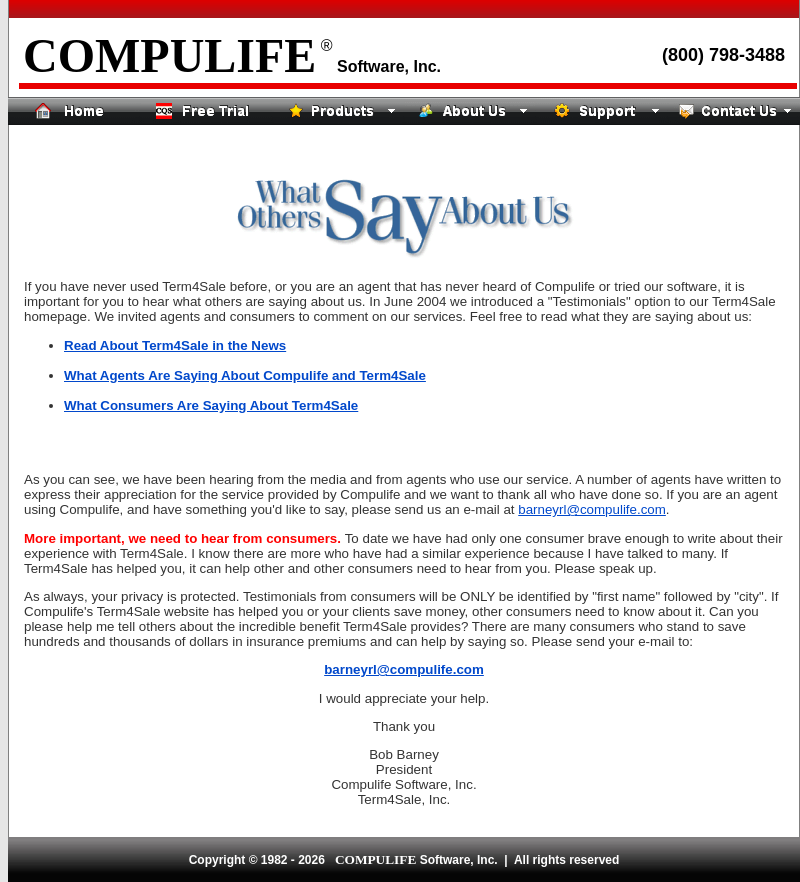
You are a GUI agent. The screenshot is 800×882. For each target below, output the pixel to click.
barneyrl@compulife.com (592, 509)
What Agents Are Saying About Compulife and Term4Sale (245, 375)
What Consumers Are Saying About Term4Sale (211, 405)
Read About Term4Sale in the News (175, 345)
